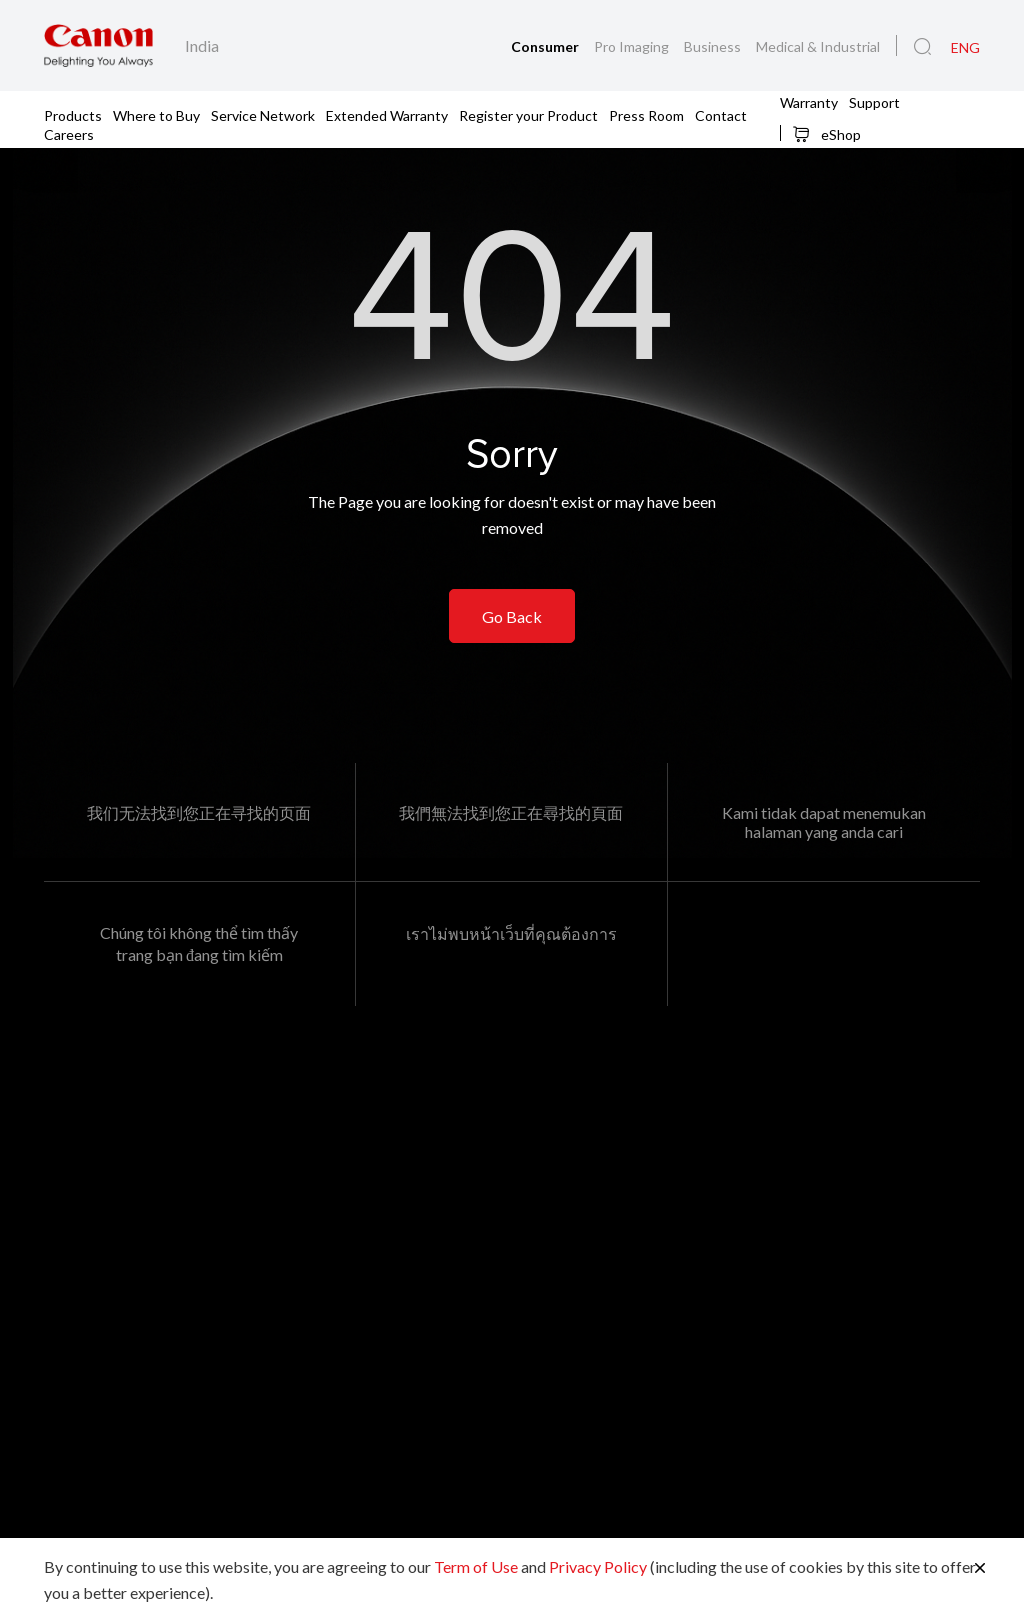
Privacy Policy (598, 1566)
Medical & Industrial (818, 46)
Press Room (646, 114)
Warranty (809, 101)
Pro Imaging (633, 46)
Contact (721, 114)
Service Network (263, 114)
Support (874, 101)
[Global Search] (922, 47)
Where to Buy (156, 114)
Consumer (546, 46)
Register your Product (528, 114)
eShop (826, 134)
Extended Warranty (387, 114)
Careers (69, 133)
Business (714, 46)
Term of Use (476, 1566)
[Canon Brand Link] (98, 45)
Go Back (512, 616)
